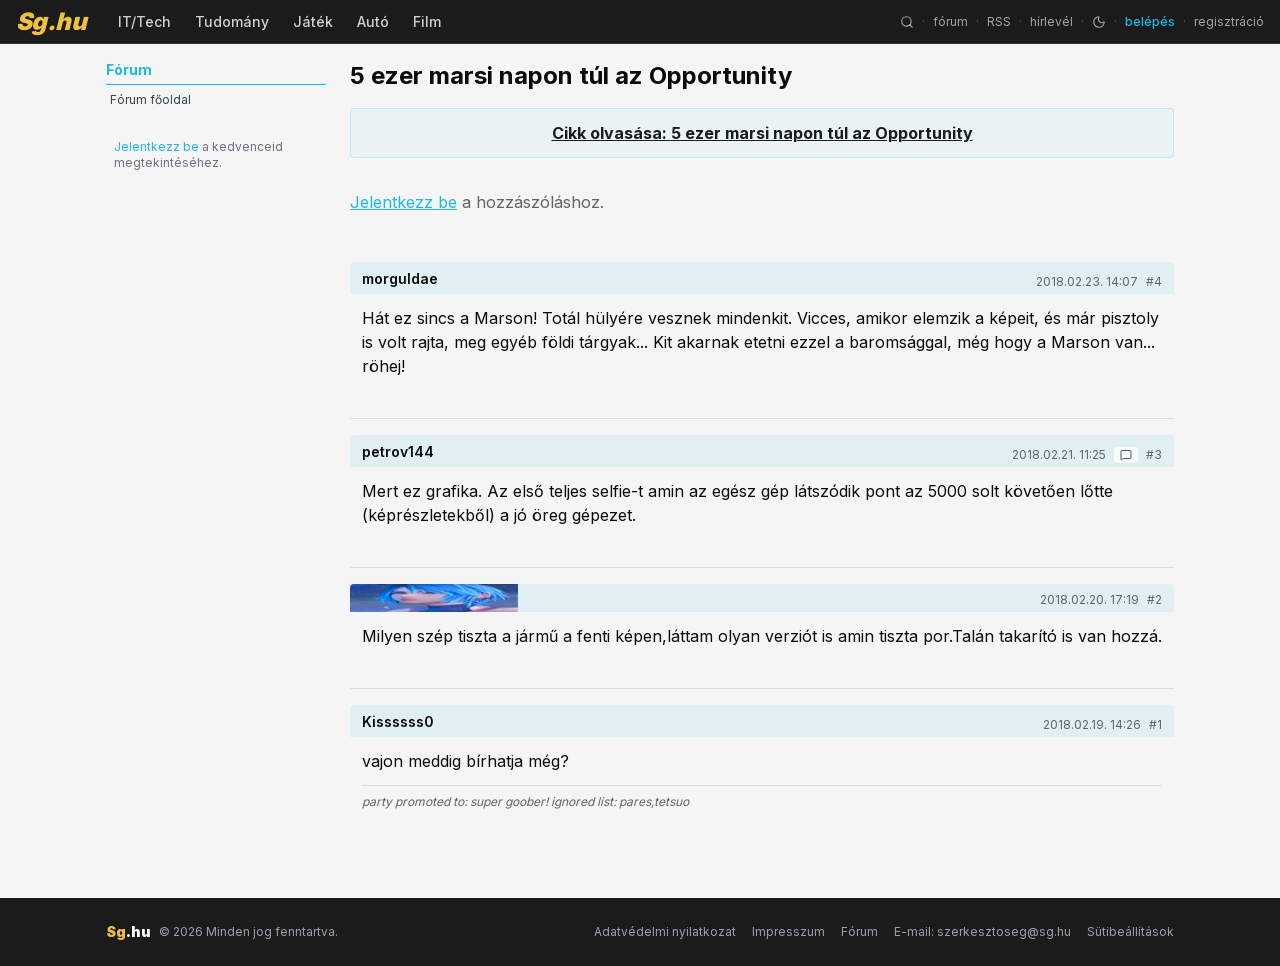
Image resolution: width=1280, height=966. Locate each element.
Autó (373, 21)
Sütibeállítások (1130, 931)
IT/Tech (144, 21)
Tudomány (232, 21)
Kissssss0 (398, 721)
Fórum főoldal (150, 99)
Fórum (859, 931)
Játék (313, 21)
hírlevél (1051, 21)
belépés (1150, 21)
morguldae (400, 278)
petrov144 (398, 451)
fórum (950, 21)
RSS (999, 21)
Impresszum (788, 931)
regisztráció (1229, 21)
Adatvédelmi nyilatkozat (665, 931)
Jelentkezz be (156, 146)
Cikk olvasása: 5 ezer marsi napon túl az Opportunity (762, 133)
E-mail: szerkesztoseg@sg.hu (982, 931)
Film (427, 21)
